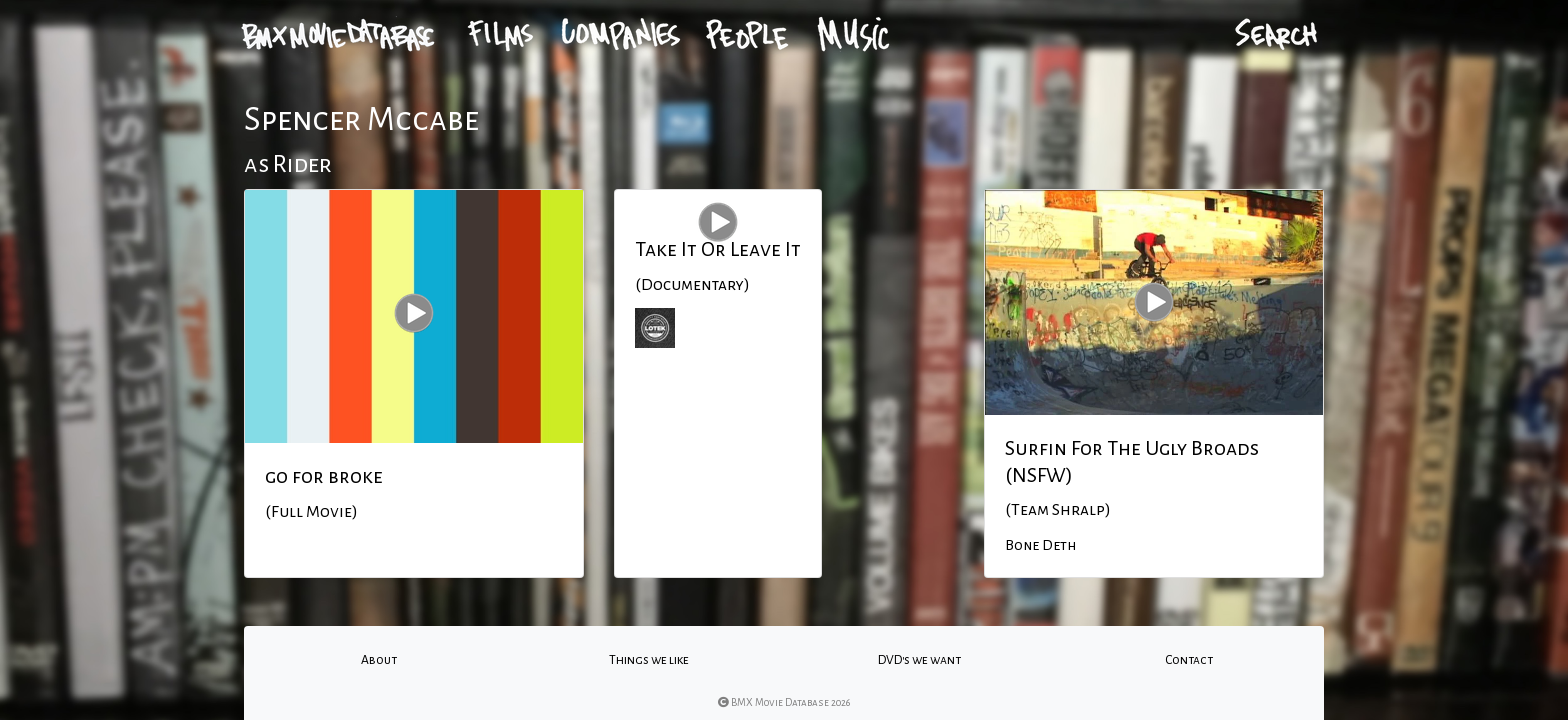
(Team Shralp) (1058, 510)
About (379, 660)
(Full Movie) (311, 512)
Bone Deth (1040, 545)
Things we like (649, 660)
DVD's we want (919, 660)
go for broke (324, 476)
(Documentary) (692, 285)
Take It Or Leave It (718, 249)
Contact (1189, 660)
